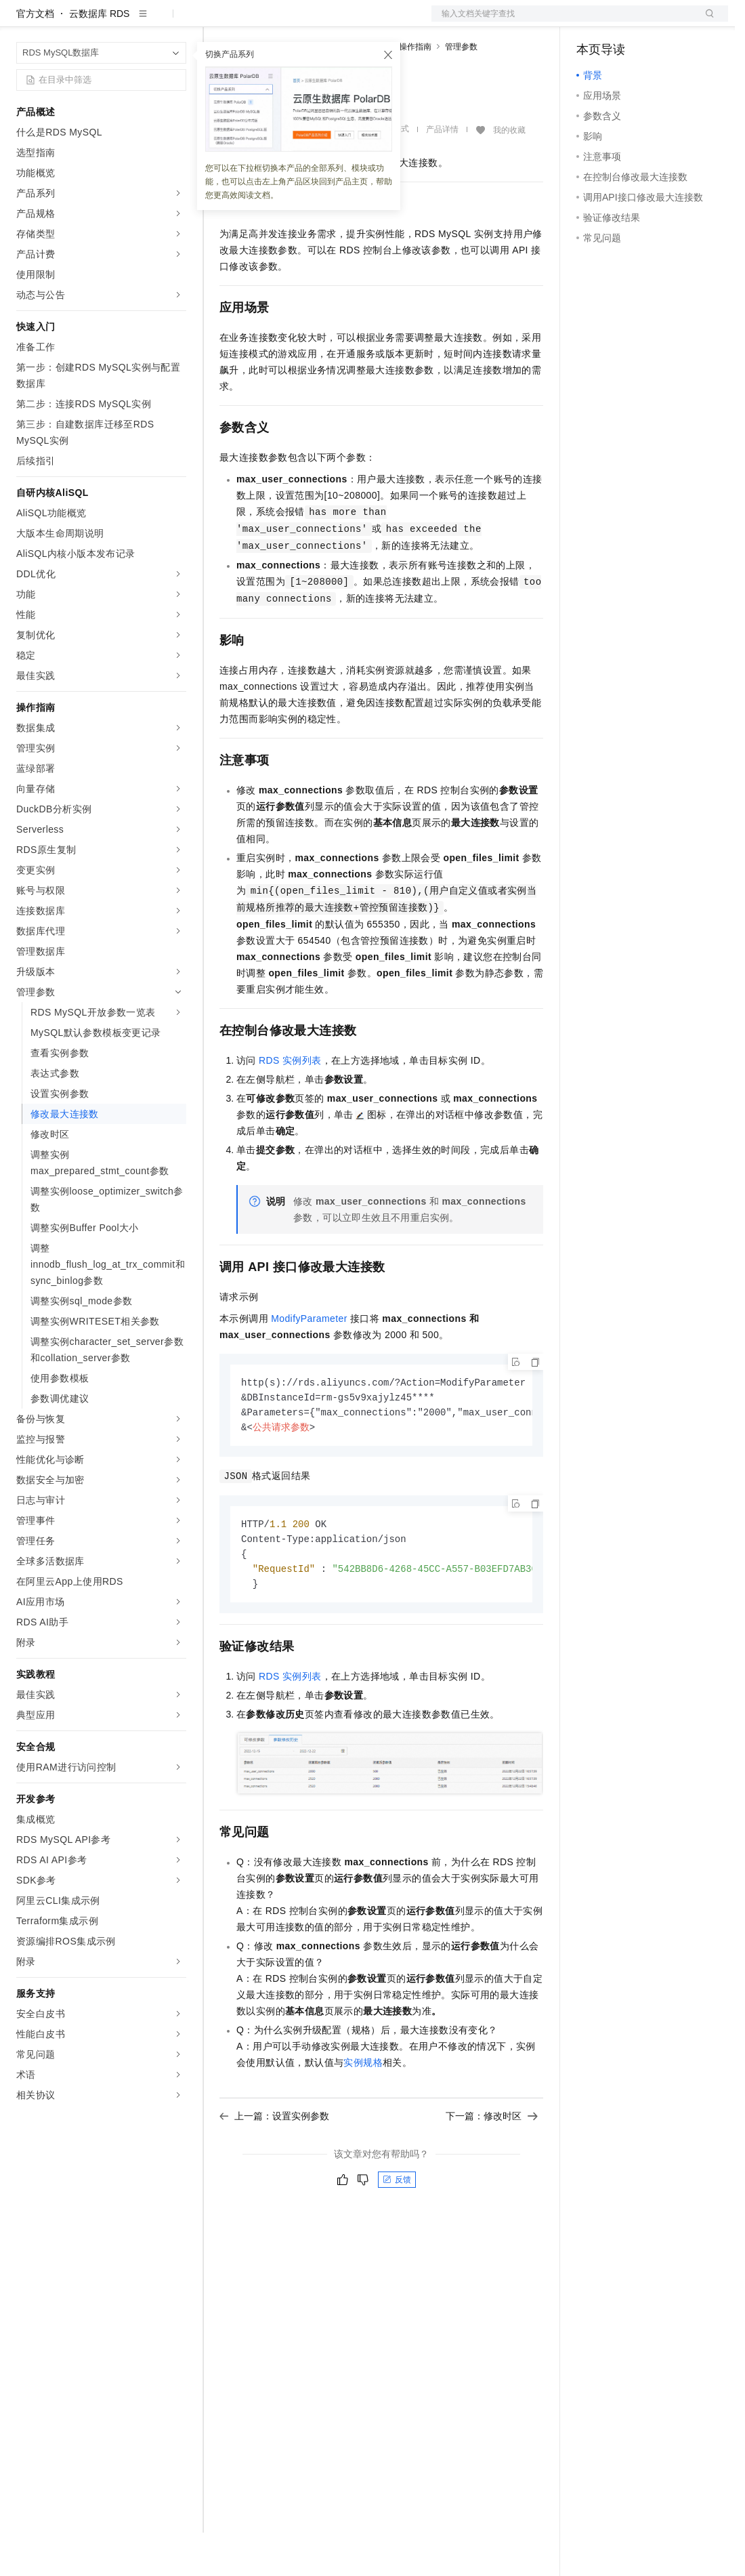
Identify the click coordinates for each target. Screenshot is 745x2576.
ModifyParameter (309, 1361)
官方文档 (35, 56)
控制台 (624, 21)
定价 (292, 21)
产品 (176, 21)
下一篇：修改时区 (492, 2165)
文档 (563, 21)
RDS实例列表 (290, 1103)
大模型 (139, 21)
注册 (656, 21)
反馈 (397, 2229)
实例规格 (363, 2111)
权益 (260, 21)
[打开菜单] (21, 21)
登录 (706, 21)
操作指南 (415, 90)
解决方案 (218, 21)
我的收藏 (509, 173)
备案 (591, 21)
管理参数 (461, 90)
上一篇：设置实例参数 (274, 2165)
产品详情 (442, 173)
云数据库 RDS (99, 56)
